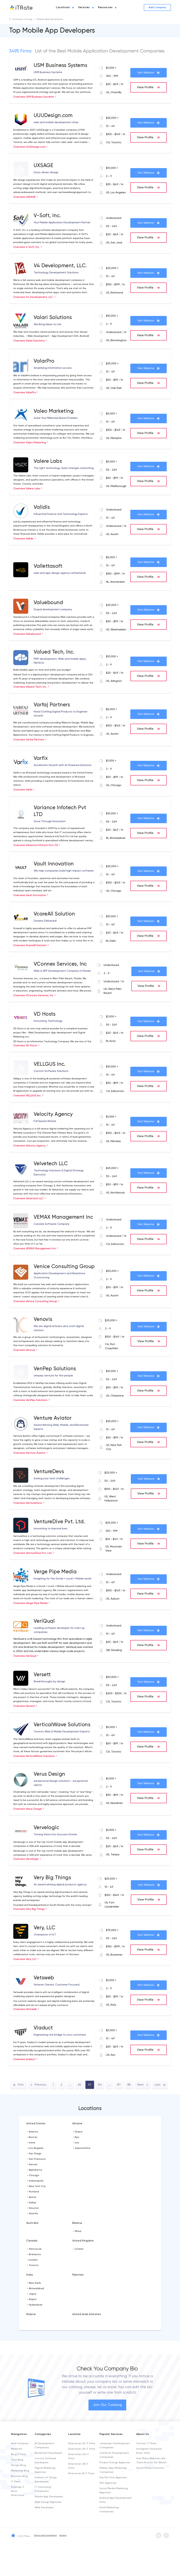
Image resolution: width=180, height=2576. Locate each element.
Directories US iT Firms (81, 2443)
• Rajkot (32, 2299)
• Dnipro (78, 2132)
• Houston (33, 2208)
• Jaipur (31, 2294)
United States (35, 2123)
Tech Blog (17, 2460)
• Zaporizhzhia (81, 2148)
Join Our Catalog (107, 2405)
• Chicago (33, 2175)
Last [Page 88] (158, 2084)
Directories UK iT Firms (81, 2449)
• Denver (32, 2164)
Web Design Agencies (48, 2502)
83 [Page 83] (89, 2084)
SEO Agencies (108, 2483)
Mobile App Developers (49, 2496)
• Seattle (32, 2213)
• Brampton (34, 2254)
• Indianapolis (35, 2181)
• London (32, 2260)
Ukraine (77, 2123)
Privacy (63, 2535)
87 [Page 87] (118, 2084)
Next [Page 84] (140, 2084)
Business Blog (19, 2476)
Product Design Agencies (115, 2462)
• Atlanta (32, 2132)
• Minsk (77, 2231)
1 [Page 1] (53, 2084)
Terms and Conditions (45, 2535)
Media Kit (16, 2449)
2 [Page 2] (61, 2084)
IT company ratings (21, 19)
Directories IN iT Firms (81, 2473)
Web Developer (44, 2507)
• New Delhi (34, 2283)
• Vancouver (34, 2249)
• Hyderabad (34, 2305)
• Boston (32, 2137)
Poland (31, 2314)
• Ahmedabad (35, 2288)
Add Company (20, 2443)
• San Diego (34, 2153)
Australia (32, 2223)
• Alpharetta (34, 2170)
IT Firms (15, 2481)
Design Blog (18, 2465)
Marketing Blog (20, 2471)
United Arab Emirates (86, 2314)
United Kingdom (83, 2240)
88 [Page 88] (129, 2084)
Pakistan (78, 2275)
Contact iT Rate (146, 2443)
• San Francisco (36, 2159)
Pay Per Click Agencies (113, 2477)
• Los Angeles (35, 2148)
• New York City (36, 2186)
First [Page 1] (21, 2084)
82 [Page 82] (79, 2084)
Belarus (77, 2223)
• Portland (33, 2192)
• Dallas (31, 2202)
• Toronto (33, 2265)
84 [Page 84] (100, 2084)
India (29, 2275)
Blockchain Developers (48, 2453)
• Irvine (31, 2143)
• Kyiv (76, 2137)
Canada (31, 2240)
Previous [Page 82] (40, 2084)
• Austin (31, 2197)
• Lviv (76, 2143)
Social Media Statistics (150, 2468)
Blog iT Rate (18, 2454)
